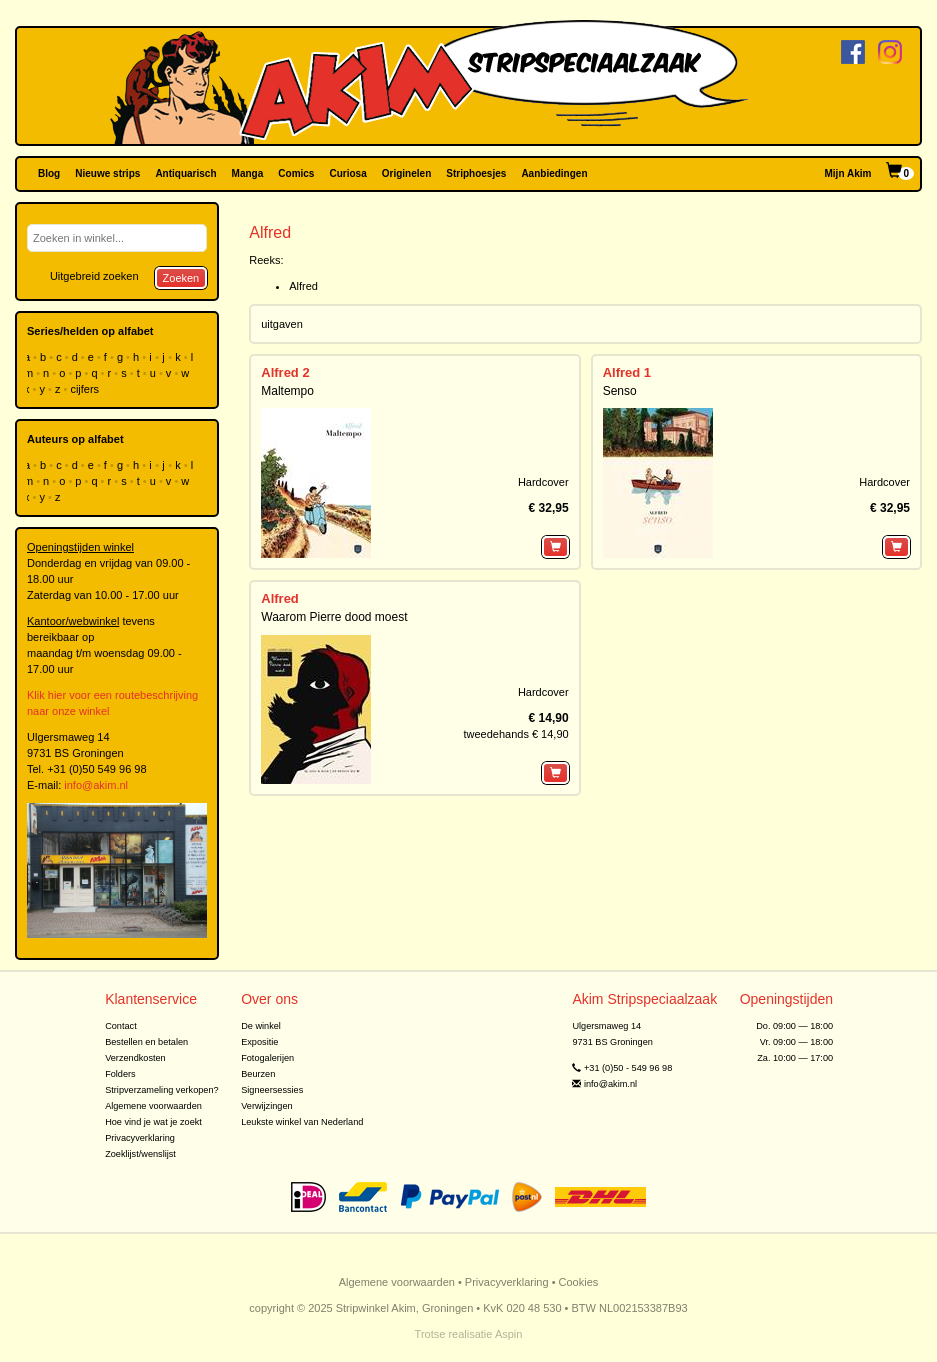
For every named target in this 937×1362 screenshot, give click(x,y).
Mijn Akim (848, 173)
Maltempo (287, 391)
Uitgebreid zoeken (94, 276)
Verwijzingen (266, 1106)
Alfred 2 (285, 372)
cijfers (86, 389)
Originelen (406, 173)
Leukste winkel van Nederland (302, 1122)
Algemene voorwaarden (153, 1106)
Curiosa (347, 173)
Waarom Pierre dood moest (334, 617)
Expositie (259, 1042)
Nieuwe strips (107, 173)
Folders (120, 1074)
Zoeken (181, 278)
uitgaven (282, 324)
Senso (620, 391)
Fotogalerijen (267, 1058)
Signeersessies (272, 1090)
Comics (296, 173)
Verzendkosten (135, 1058)
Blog (49, 173)
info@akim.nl (96, 785)
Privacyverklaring (140, 1138)
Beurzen (258, 1074)
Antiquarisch (185, 173)
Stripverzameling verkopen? (162, 1090)
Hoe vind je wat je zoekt (153, 1122)
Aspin (509, 1334)
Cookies (579, 1282)
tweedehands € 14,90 (515, 734)
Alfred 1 (627, 372)
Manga (248, 173)
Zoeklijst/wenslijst (140, 1154)
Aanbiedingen (554, 173)
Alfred (303, 286)
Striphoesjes (476, 173)
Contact (121, 1026)
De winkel (261, 1026)
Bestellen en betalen (146, 1042)
